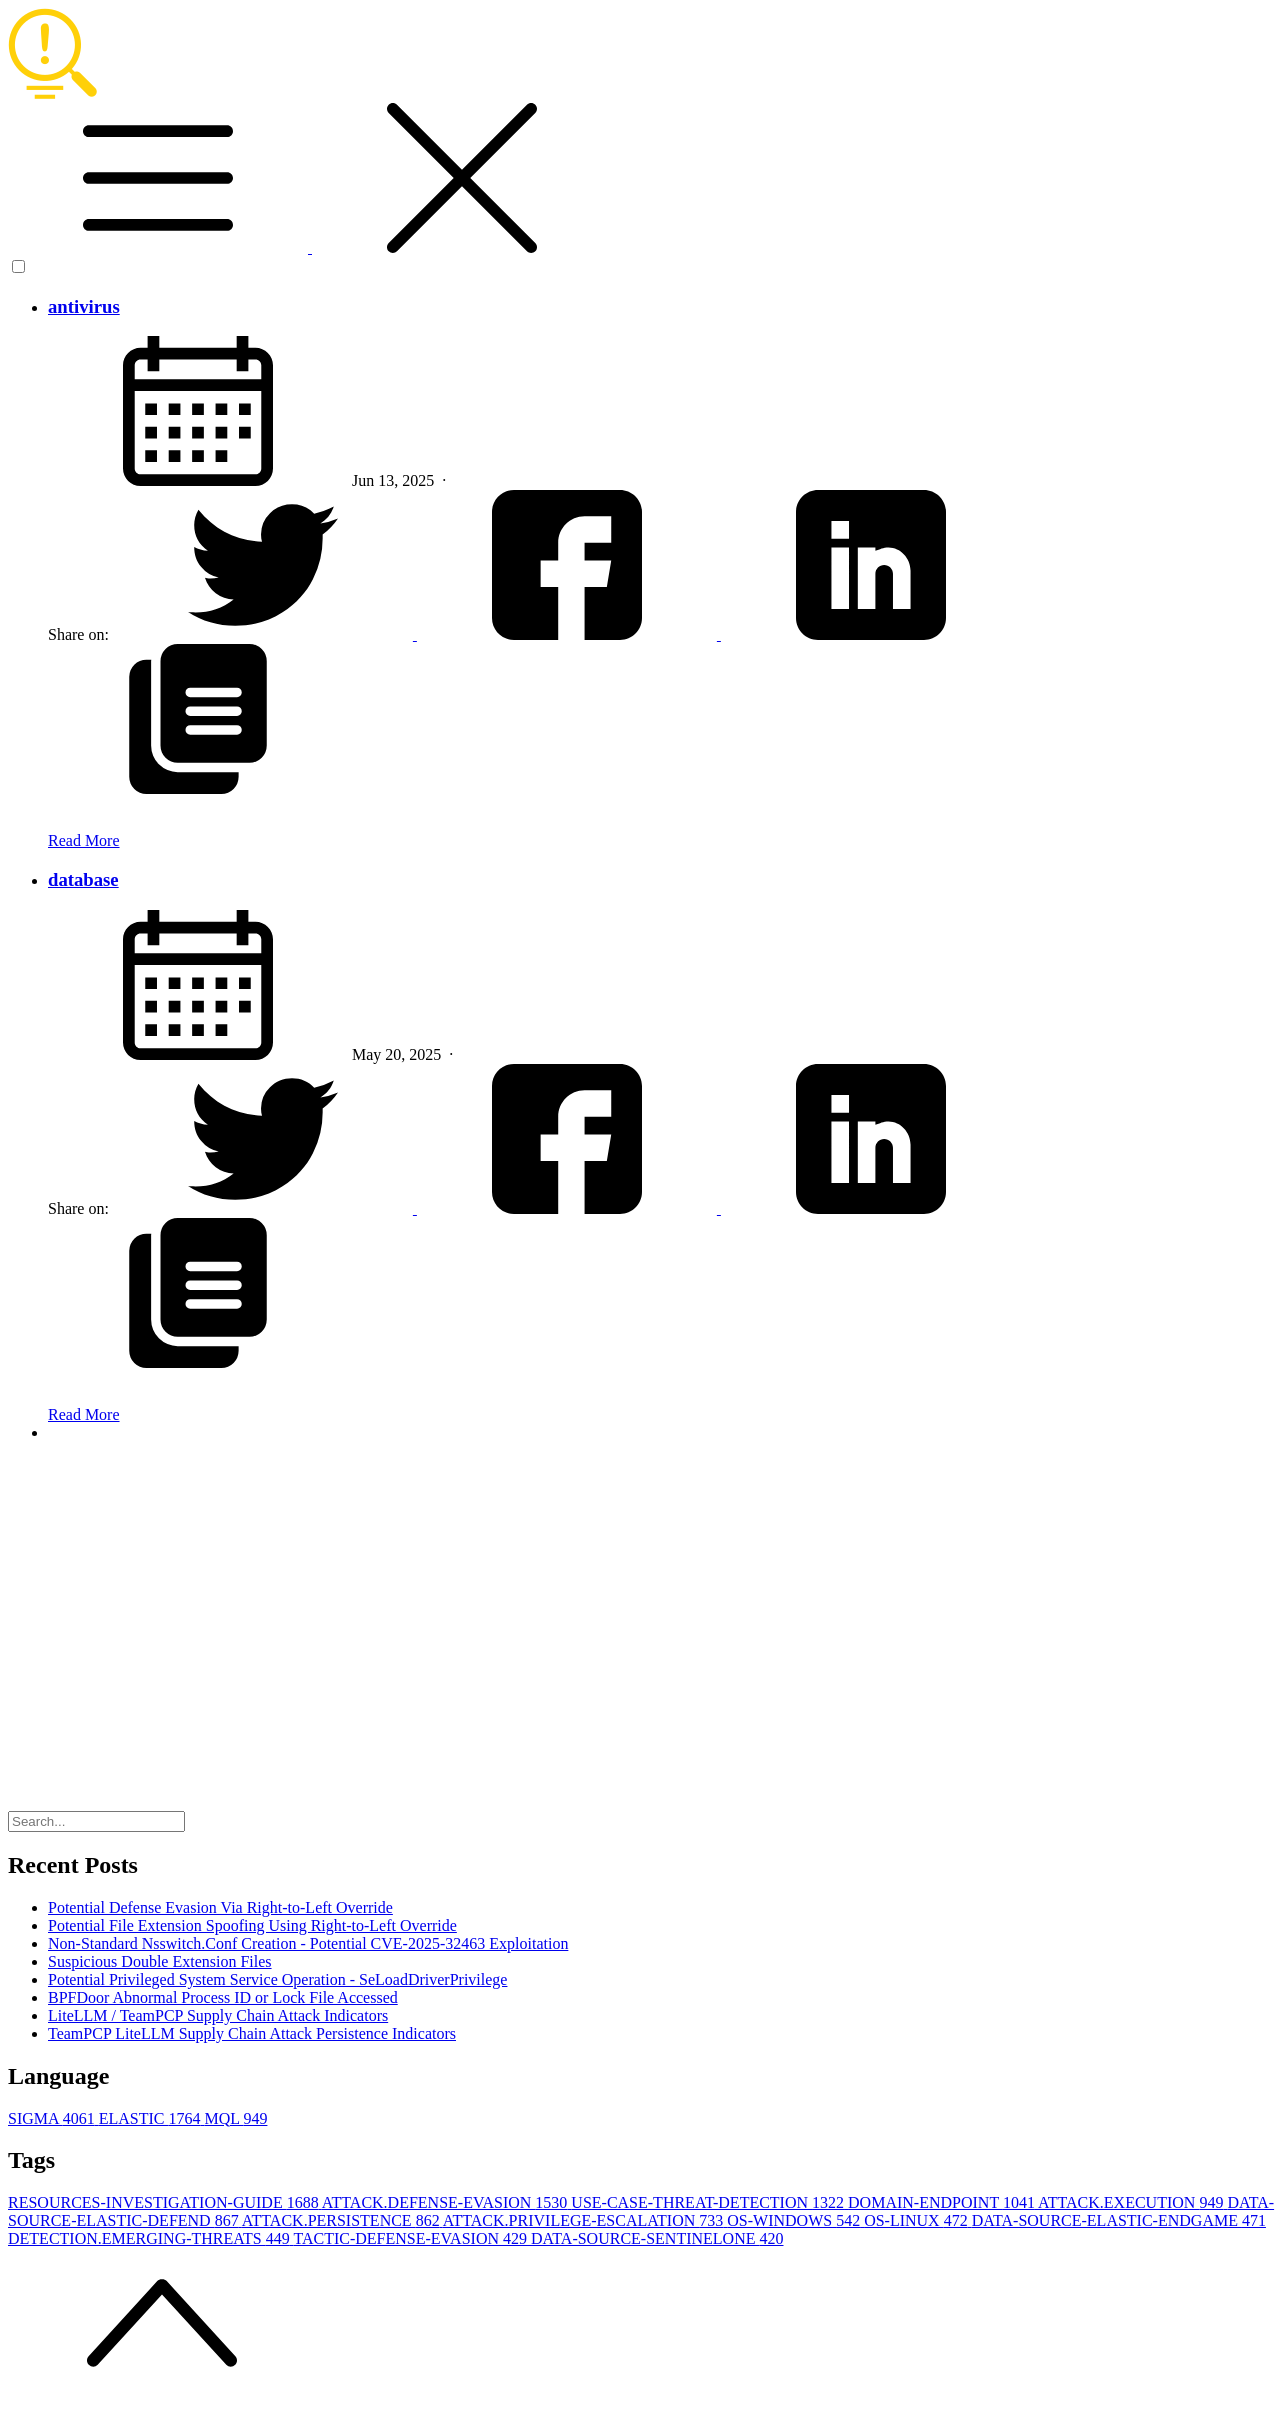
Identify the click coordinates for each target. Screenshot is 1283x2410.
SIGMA (53, 2118)
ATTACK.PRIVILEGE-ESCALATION (585, 2220)
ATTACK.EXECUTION (1132, 2202)
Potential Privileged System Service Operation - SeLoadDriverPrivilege (277, 1979)
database (83, 879)
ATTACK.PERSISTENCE (342, 2220)
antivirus (84, 306)
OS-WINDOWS (795, 2220)
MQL (235, 2118)
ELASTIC (152, 2118)
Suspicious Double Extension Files (160, 1961)
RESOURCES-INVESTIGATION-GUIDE (165, 2202)
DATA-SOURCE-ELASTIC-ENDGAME (1119, 2220)
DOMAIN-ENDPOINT (943, 2202)
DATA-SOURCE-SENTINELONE (657, 2238)
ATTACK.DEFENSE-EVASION (447, 2202)
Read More (84, 840)
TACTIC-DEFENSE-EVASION (412, 2238)
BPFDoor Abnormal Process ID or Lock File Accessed (223, 1997)
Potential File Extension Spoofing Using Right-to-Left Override (252, 1925)
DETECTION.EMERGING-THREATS (150, 2238)
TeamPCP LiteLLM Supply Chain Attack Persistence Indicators (252, 2033)
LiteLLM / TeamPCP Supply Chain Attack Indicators (218, 2015)
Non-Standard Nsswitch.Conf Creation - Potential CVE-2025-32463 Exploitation (308, 1943)
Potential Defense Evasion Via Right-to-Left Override (220, 1907)
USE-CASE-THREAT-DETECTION (709, 2202)
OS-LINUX (918, 2220)
